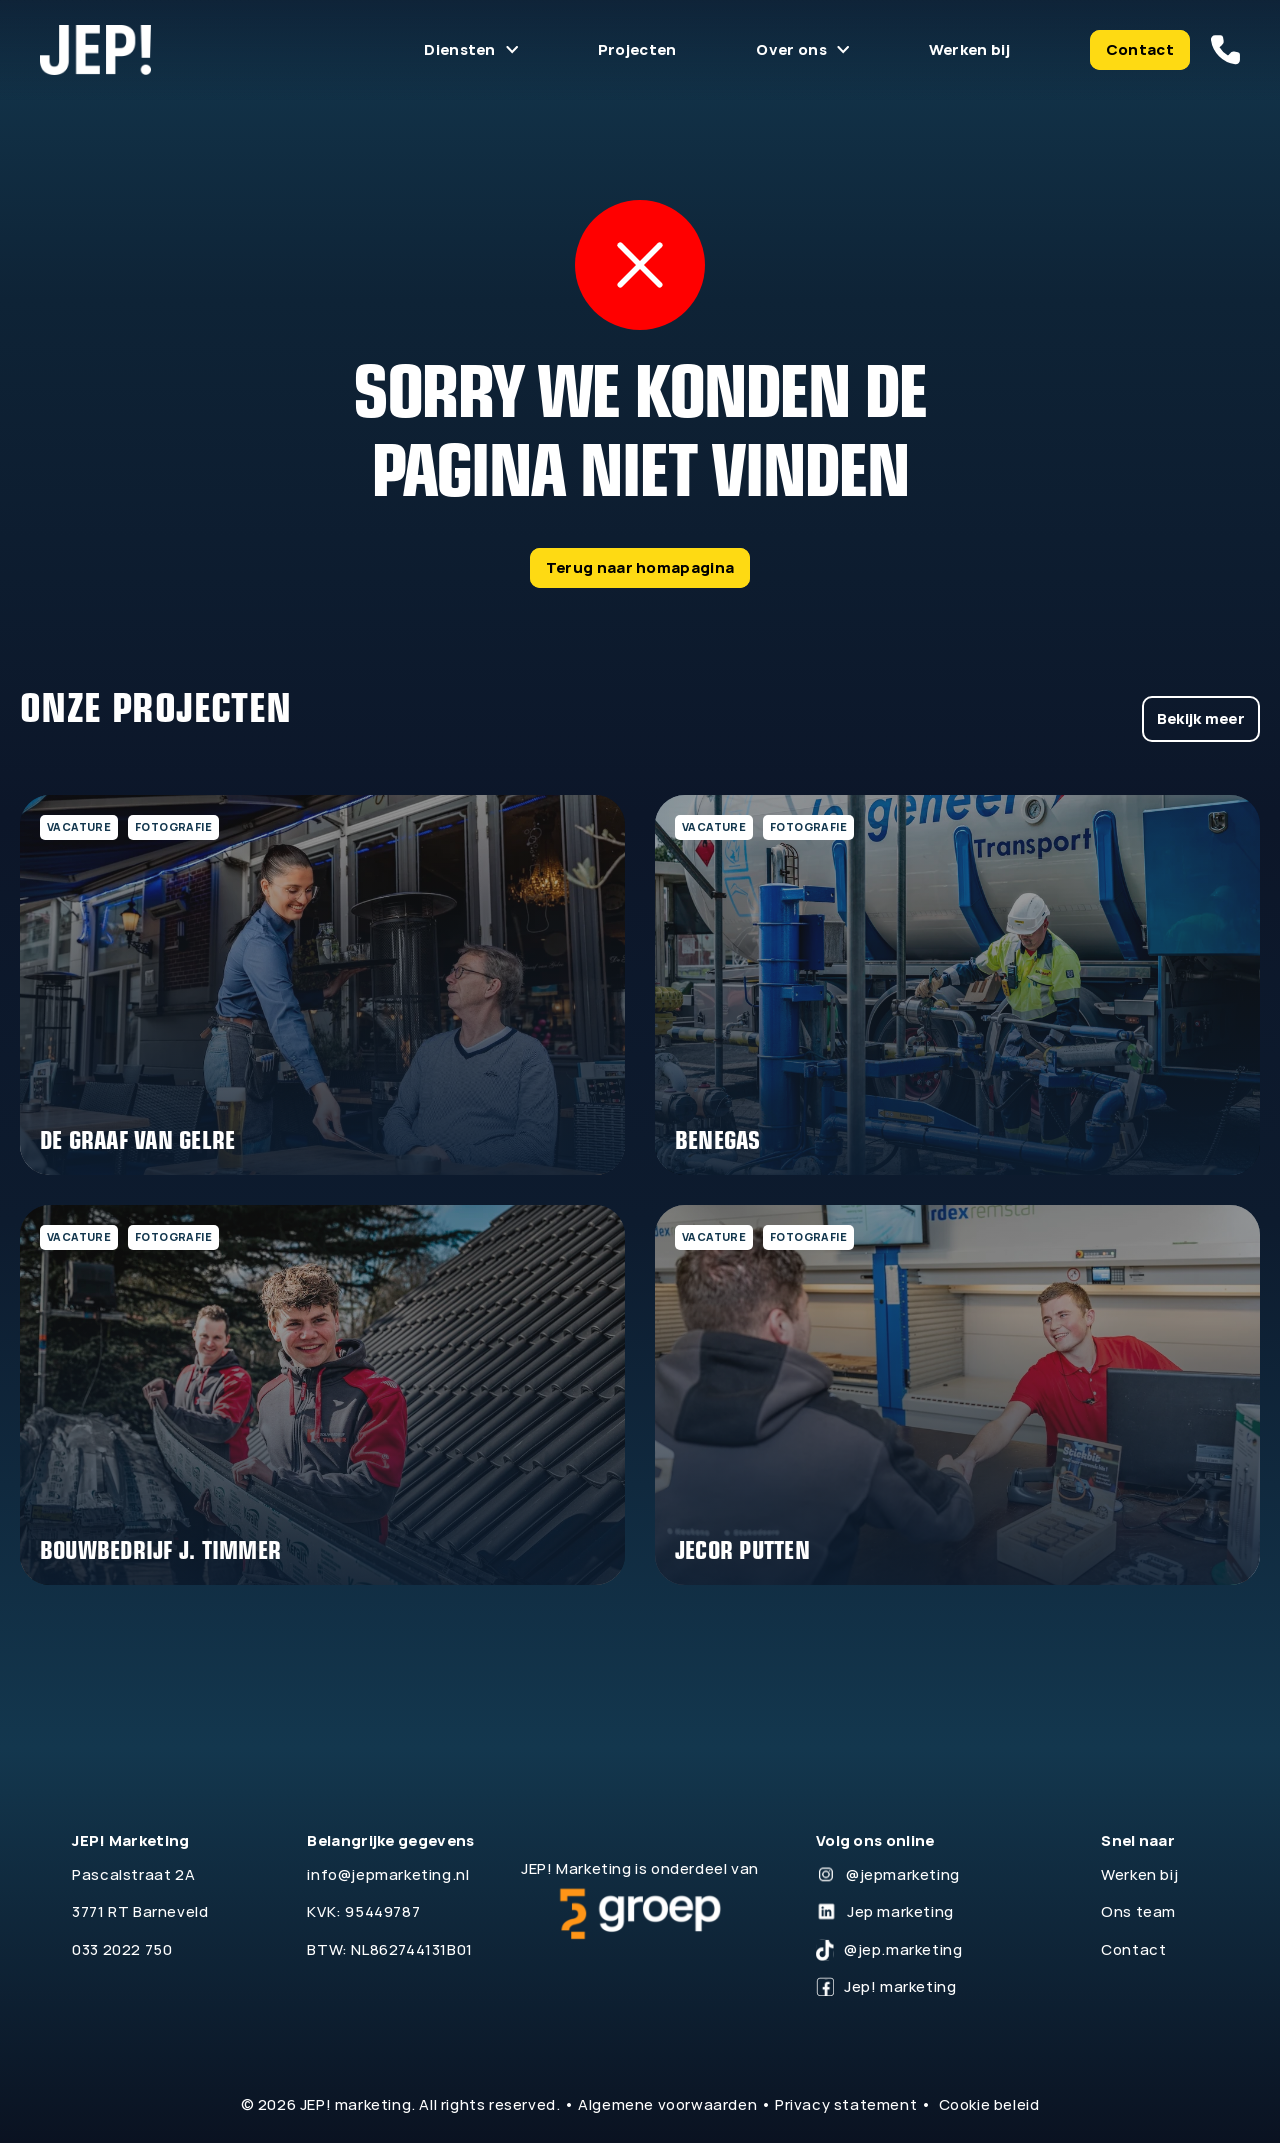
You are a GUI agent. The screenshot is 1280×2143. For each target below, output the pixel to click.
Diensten (459, 49)
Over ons (791, 49)
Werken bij (969, 49)
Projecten (637, 49)
